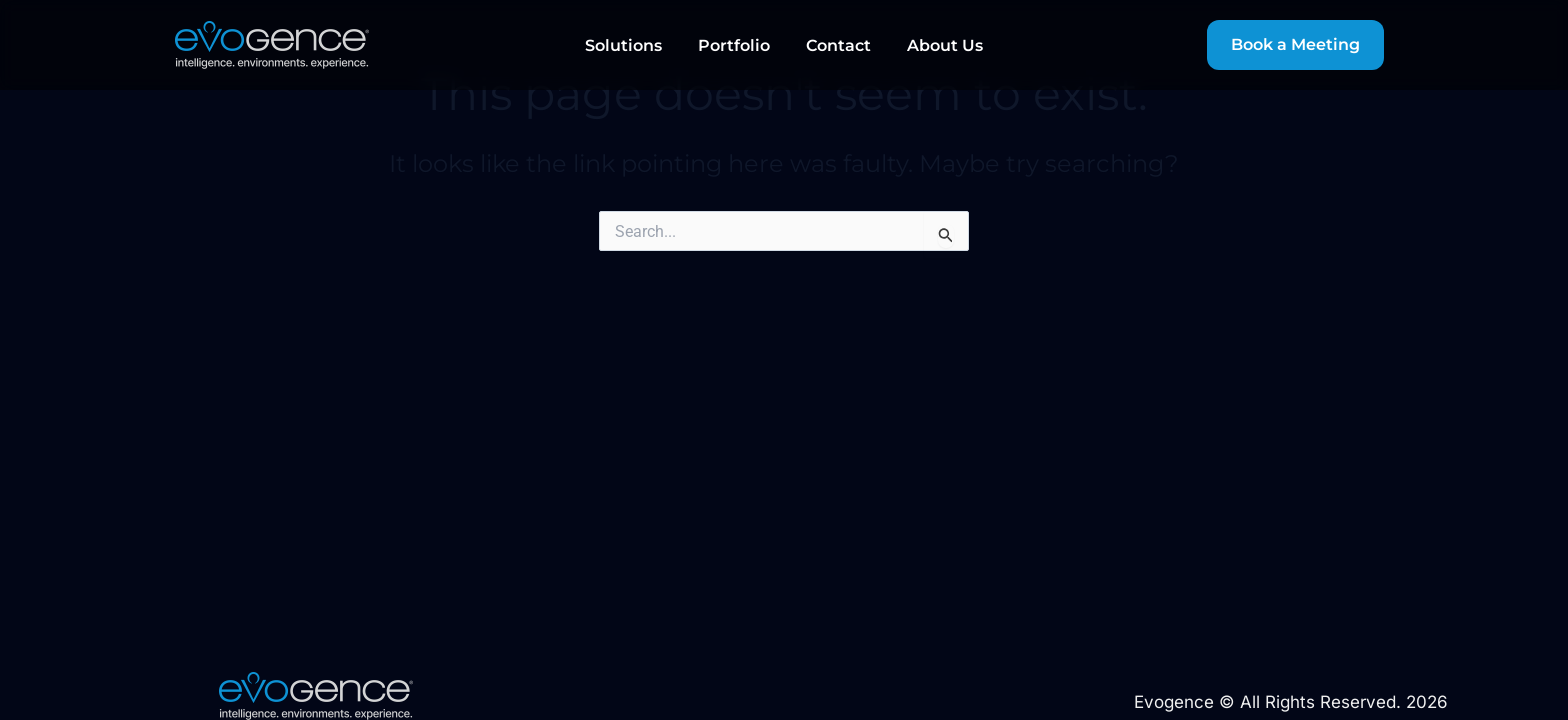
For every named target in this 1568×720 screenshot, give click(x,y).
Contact (838, 45)
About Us (945, 45)
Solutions (623, 45)
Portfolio (734, 45)
